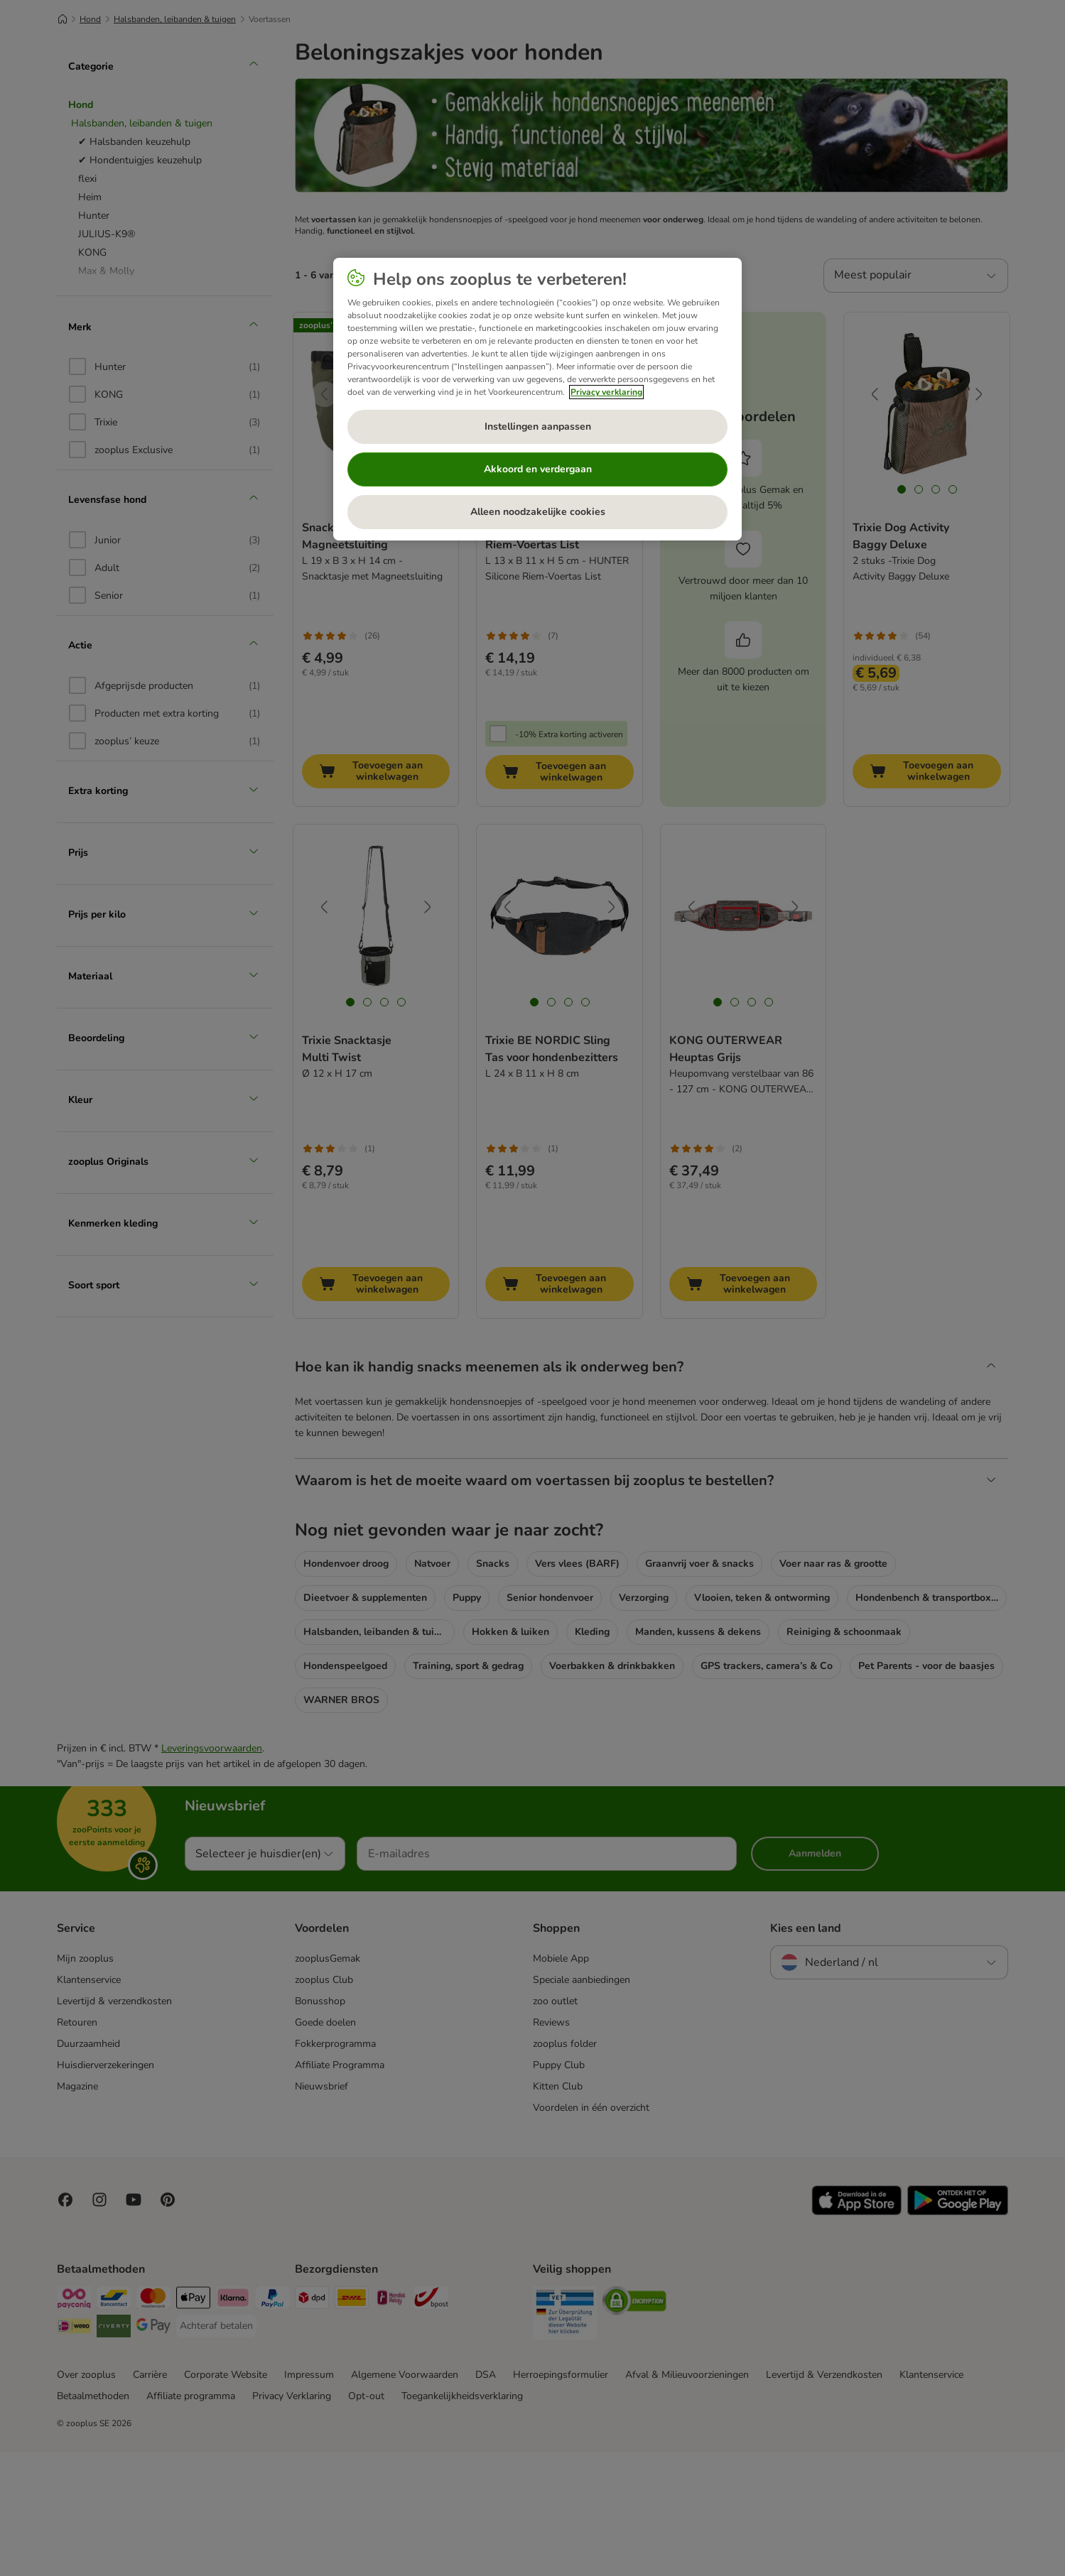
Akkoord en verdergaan (538, 469)
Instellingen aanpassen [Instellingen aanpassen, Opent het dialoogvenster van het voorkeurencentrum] (538, 426)
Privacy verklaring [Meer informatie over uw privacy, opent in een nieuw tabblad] (606, 392)
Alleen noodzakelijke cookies (537, 511)
